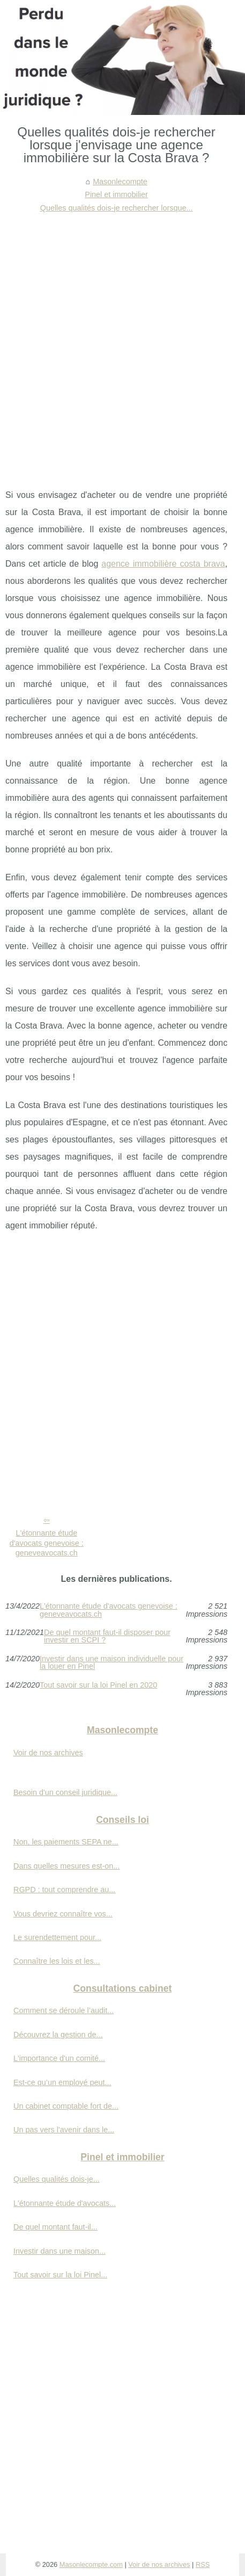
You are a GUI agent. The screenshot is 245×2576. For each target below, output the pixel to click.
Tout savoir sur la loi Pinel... (60, 2274)
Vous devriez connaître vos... (63, 1913)
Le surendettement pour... (57, 1937)
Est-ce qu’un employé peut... (62, 2082)
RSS (203, 2564)
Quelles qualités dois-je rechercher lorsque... (116, 208)
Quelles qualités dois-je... (56, 2179)
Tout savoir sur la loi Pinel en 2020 (98, 1685)
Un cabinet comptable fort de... (65, 2106)
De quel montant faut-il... (55, 2227)
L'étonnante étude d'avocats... (64, 2203)
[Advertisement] (122, 342)
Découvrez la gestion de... (57, 2034)
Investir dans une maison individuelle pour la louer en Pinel (111, 1662)
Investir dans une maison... (59, 2251)
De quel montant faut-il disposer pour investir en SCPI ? (107, 1636)
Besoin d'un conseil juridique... (65, 1792)
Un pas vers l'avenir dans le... (63, 2129)
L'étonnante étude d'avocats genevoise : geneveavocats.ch (47, 1543)
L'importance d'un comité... (59, 2058)
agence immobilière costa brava (163, 563)
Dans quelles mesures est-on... (66, 1866)
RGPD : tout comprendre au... (64, 1889)
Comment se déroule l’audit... (63, 2010)
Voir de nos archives (48, 1752)
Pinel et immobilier (116, 194)
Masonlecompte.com (91, 2564)
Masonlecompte (120, 181)
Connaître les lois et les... (56, 1961)
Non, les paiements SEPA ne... (65, 1841)
